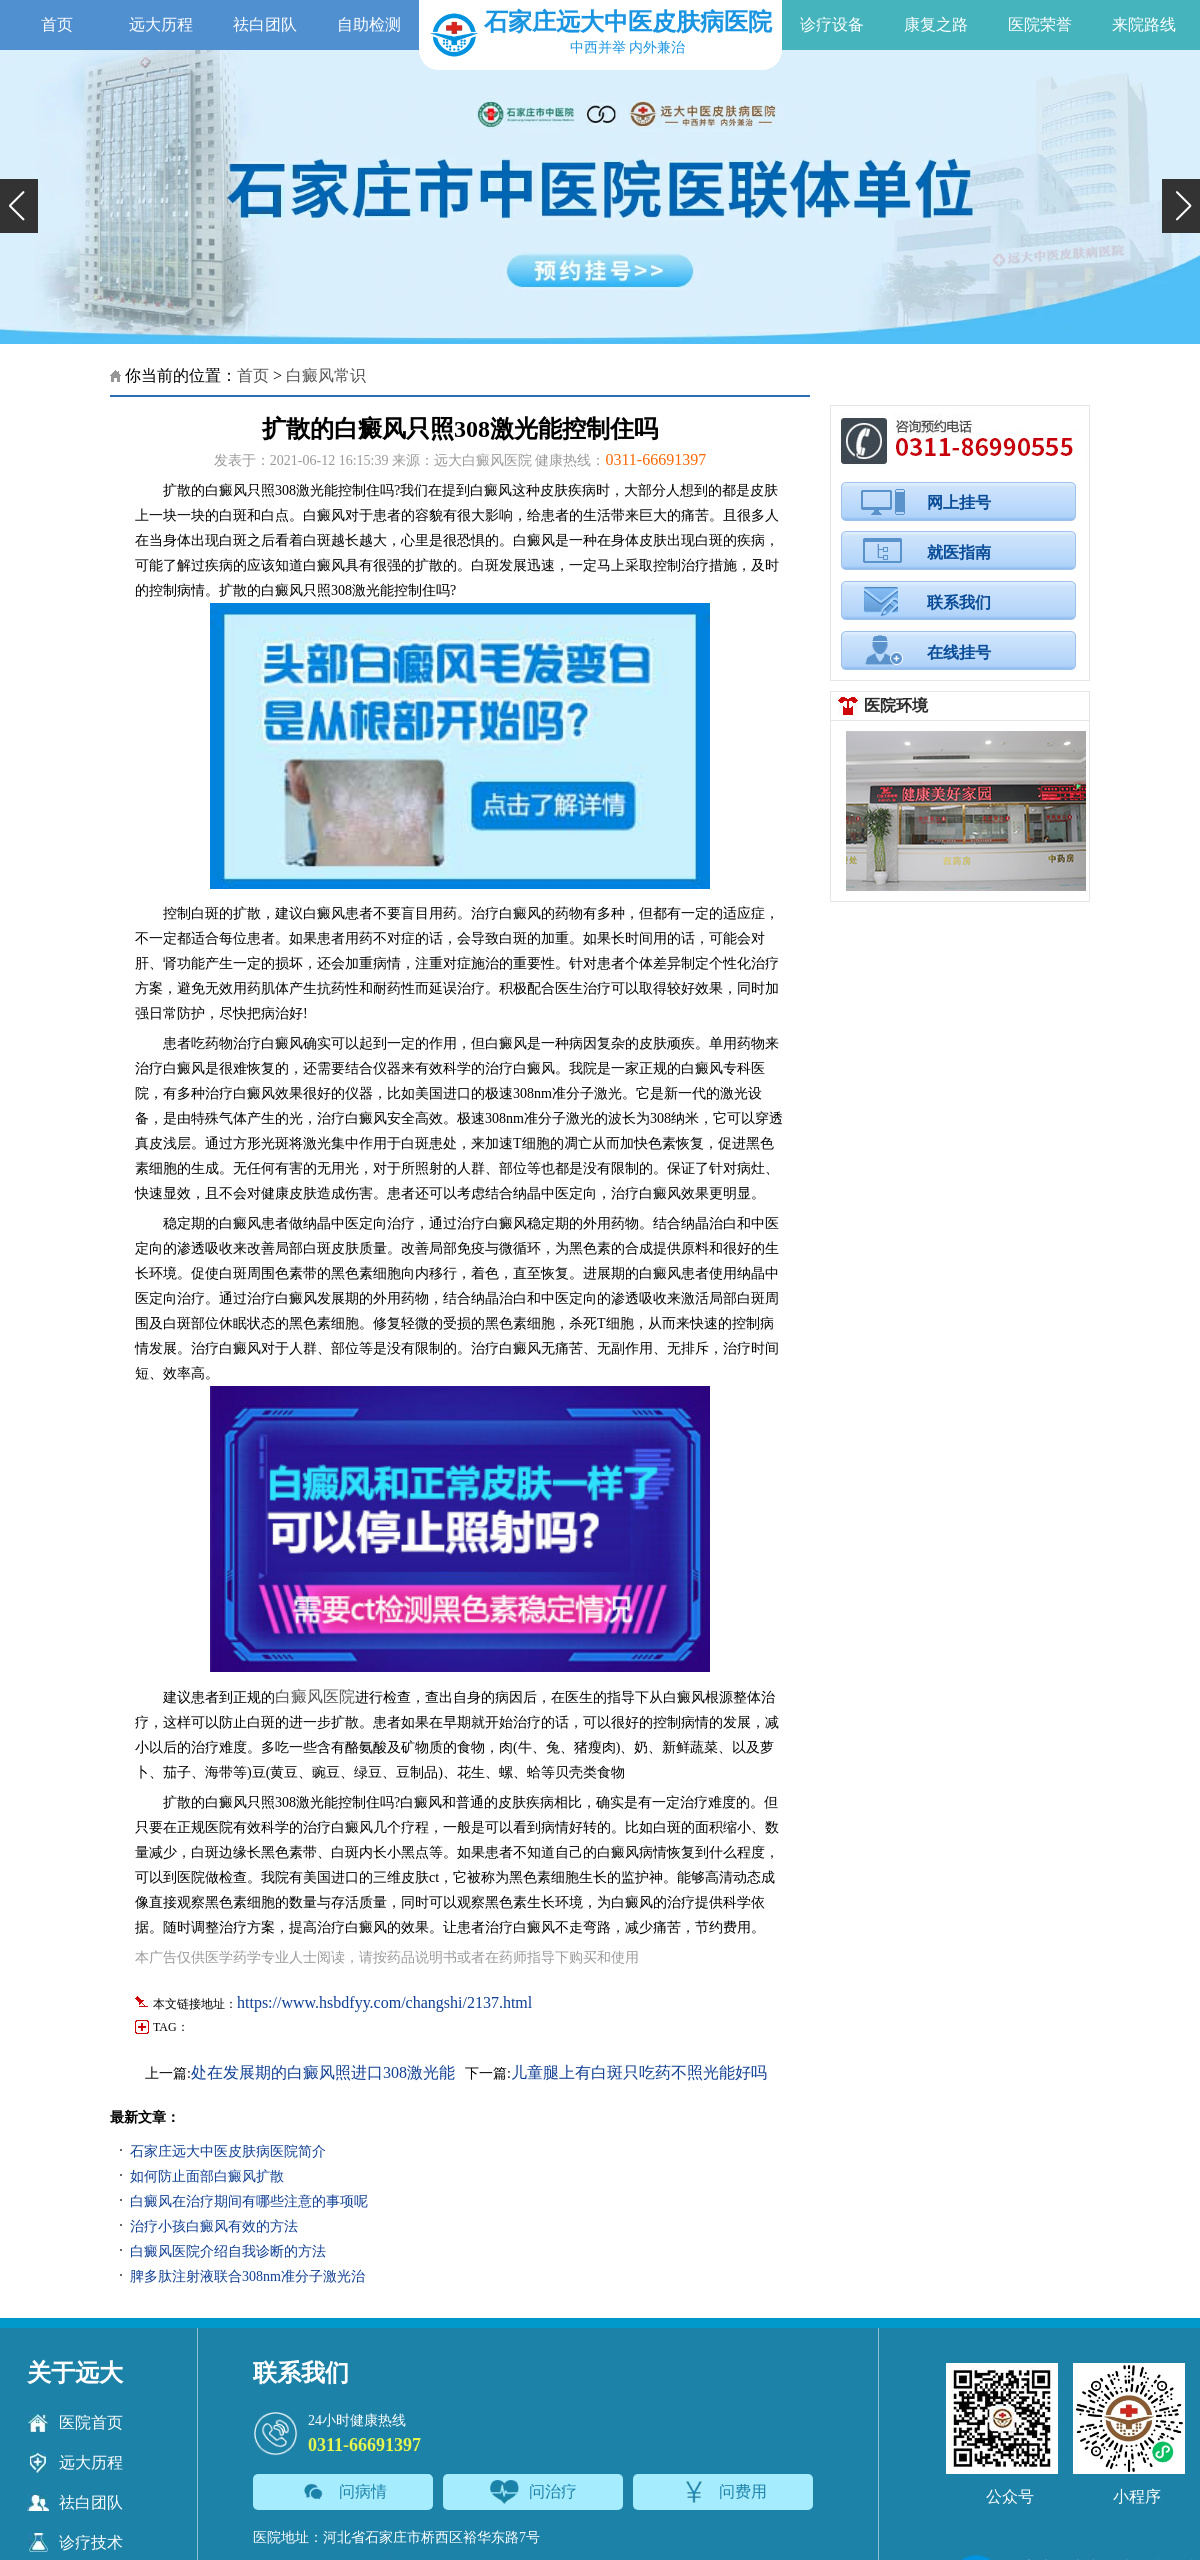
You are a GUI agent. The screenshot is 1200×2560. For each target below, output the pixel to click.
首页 (57, 24)
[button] (19, 206)
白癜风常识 (326, 375)
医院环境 (896, 705)
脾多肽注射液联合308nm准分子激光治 (247, 2276)
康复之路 (936, 24)
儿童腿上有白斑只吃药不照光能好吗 (639, 2072)
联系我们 (959, 602)
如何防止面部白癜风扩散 (207, 2176)
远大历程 (161, 24)
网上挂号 (959, 502)
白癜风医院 (315, 1696)
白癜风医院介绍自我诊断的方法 (228, 2251)
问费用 (723, 2492)
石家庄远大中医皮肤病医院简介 (228, 2151)
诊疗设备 (832, 24)
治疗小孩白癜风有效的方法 (214, 2226)
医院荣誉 (1040, 24)
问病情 (343, 2492)
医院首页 (75, 2423)
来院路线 (1144, 24)
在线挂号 (959, 652)
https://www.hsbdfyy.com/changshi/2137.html (384, 2002)
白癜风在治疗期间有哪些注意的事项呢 (249, 2201)
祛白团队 (265, 24)
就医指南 (959, 552)
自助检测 (369, 24)
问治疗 (533, 2492)
